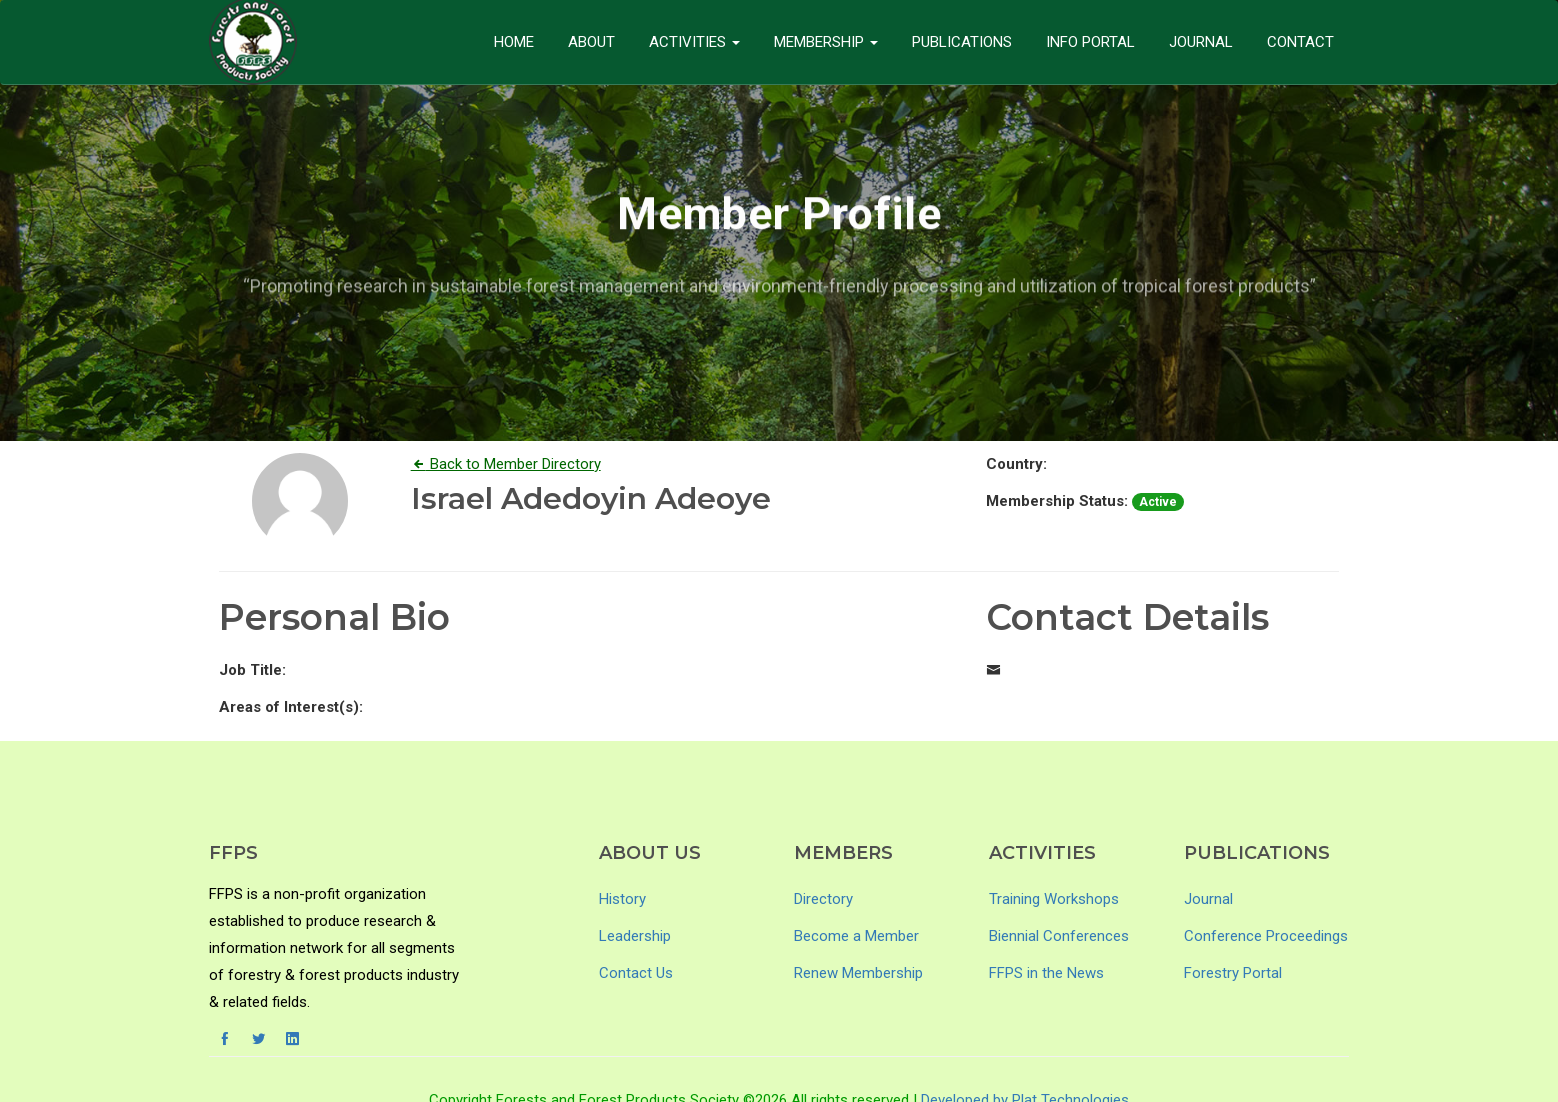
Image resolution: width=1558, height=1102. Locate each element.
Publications (962, 42)
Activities (694, 42)
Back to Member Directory (506, 464)
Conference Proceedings (1266, 936)
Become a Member (856, 936)
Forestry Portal (1233, 973)
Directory (823, 899)
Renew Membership (858, 973)
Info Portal (1090, 42)
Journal (1201, 42)
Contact (1300, 42)
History (622, 899)
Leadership (635, 936)
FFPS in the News (1046, 973)
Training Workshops (1054, 899)
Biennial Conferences (1059, 936)
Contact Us (636, 973)
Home (514, 42)
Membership (826, 42)
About (591, 42)
